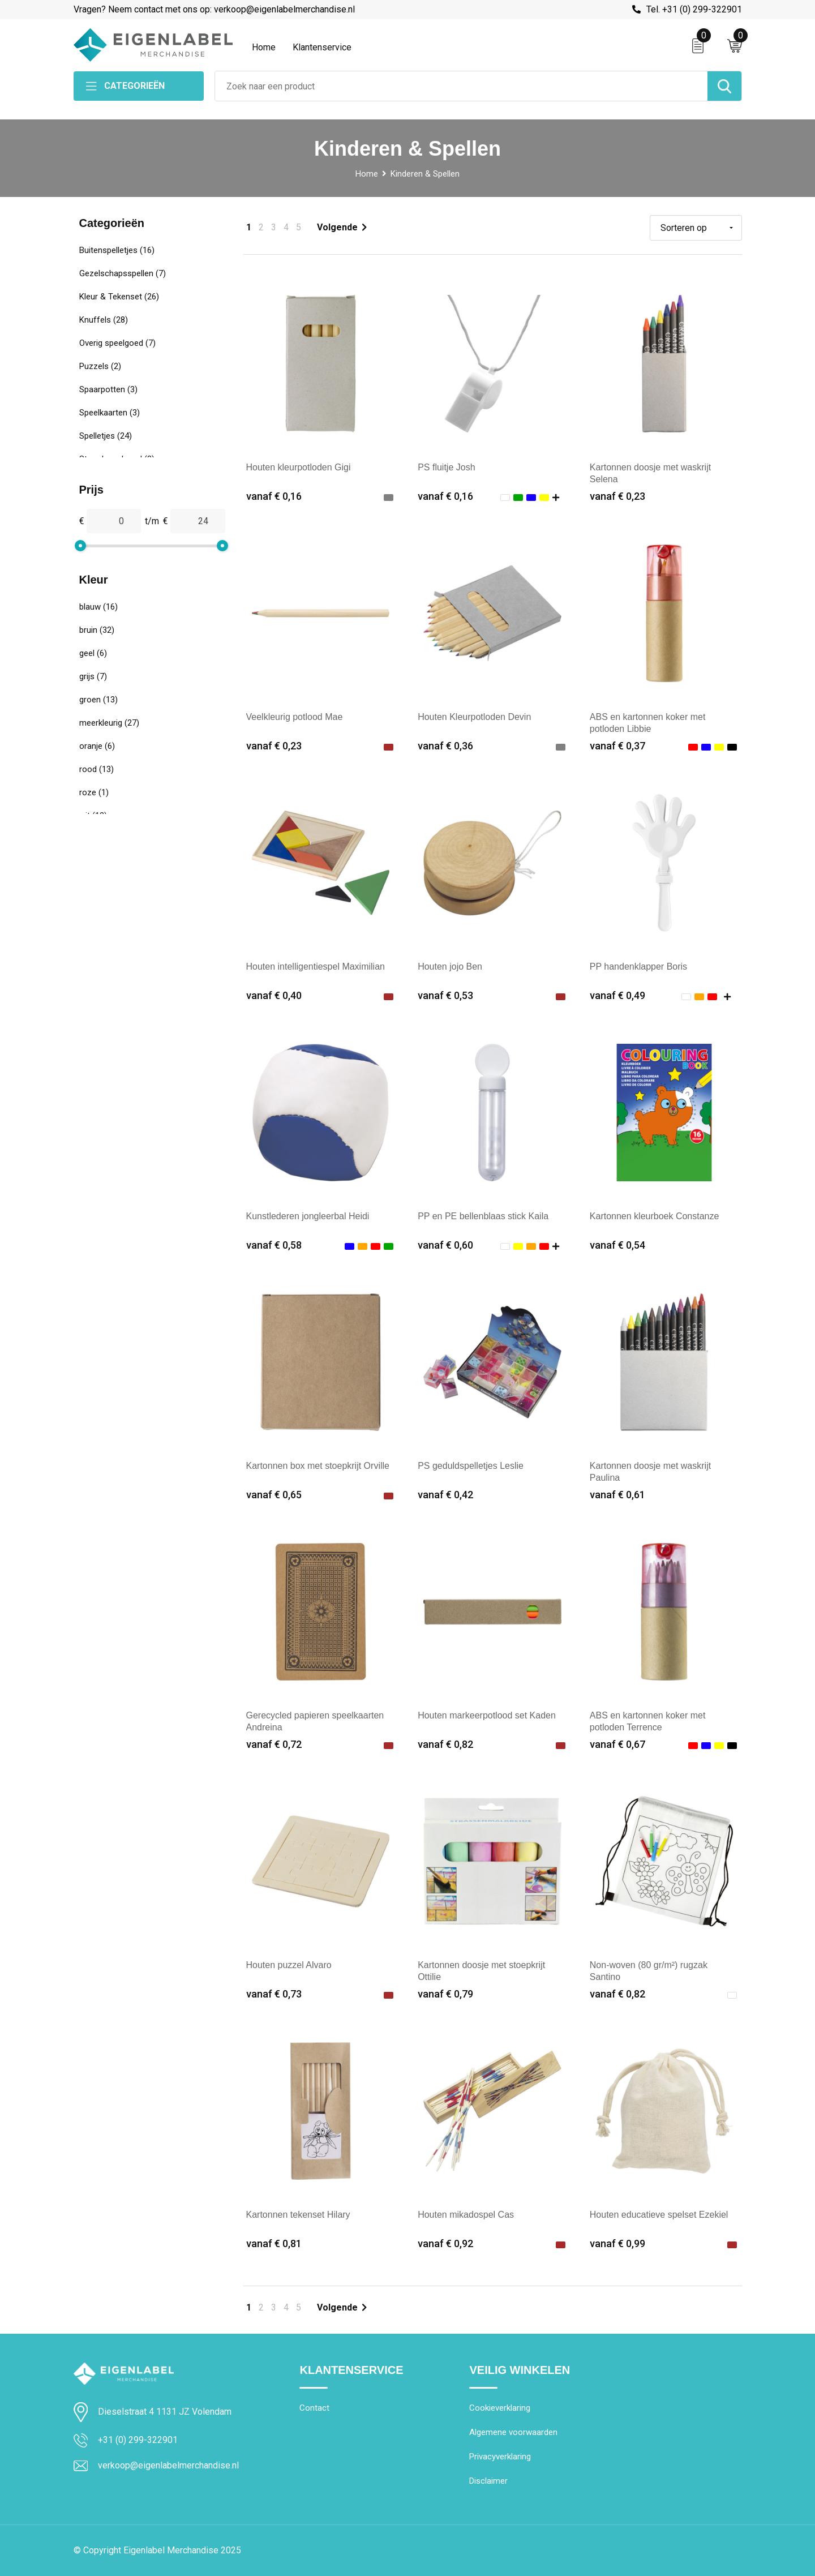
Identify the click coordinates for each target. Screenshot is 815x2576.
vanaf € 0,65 (274, 1495)
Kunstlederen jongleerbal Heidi (308, 1216)
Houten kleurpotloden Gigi (298, 467)
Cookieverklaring (499, 2408)
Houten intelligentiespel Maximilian (315, 966)
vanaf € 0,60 (445, 1245)
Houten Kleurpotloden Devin (474, 717)
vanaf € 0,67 (617, 1744)
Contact (314, 2408)
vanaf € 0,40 (274, 995)
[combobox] (461, 86)
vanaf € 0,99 (617, 2243)
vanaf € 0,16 (274, 496)
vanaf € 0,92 (445, 2243)
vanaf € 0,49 (617, 995)
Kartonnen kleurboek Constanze (654, 1216)
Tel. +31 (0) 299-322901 (694, 9)
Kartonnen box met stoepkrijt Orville (317, 1466)
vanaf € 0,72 (274, 1744)
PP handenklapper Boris (638, 966)
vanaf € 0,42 (445, 1495)
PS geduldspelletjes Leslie (471, 1466)
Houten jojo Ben (450, 966)
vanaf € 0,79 (445, 1994)
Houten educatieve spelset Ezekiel (659, 2214)
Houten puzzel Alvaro (289, 1965)
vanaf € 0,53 (445, 995)
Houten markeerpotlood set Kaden (487, 1715)
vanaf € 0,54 (617, 1245)
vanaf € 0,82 (445, 1744)
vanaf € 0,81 (274, 2243)
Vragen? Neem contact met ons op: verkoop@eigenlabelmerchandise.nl (214, 9)
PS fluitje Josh (446, 467)
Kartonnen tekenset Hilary (298, 2214)
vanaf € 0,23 (617, 496)
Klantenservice (322, 47)
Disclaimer (488, 2481)
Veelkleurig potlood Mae (294, 717)
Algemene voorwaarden (513, 2432)
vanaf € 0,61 (617, 1495)
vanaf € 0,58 (274, 1245)
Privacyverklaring (500, 2456)
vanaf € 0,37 (617, 746)
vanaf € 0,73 (274, 1994)
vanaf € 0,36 (445, 746)
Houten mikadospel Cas (466, 2214)
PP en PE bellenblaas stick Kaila (483, 1216)
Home (264, 47)
